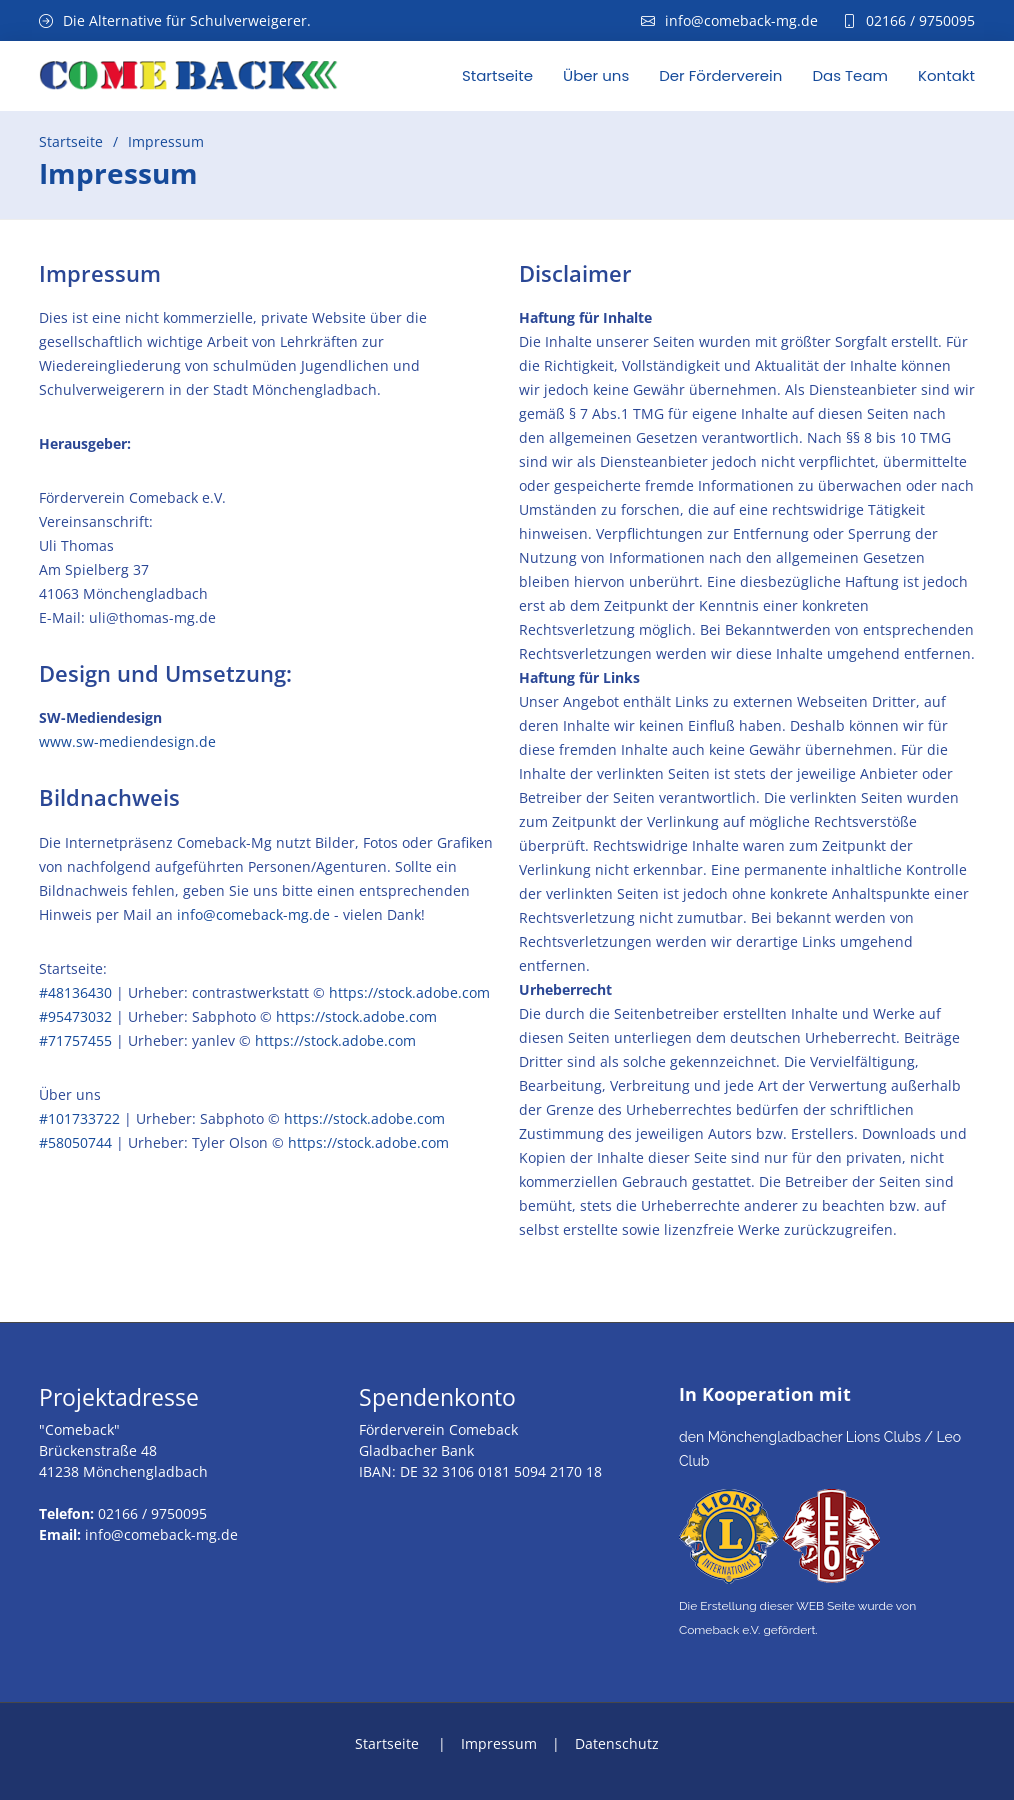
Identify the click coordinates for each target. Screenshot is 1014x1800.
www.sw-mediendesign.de (127, 741)
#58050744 (75, 1142)
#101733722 (79, 1118)
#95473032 (75, 1016)
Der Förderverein (720, 75)
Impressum (499, 1743)
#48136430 (75, 992)
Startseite (497, 75)
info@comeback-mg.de (253, 914)
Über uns (596, 75)
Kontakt (946, 75)
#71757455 (77, 1040)
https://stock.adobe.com (409, 992)
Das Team (850, 75)
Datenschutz (617, 1743)
